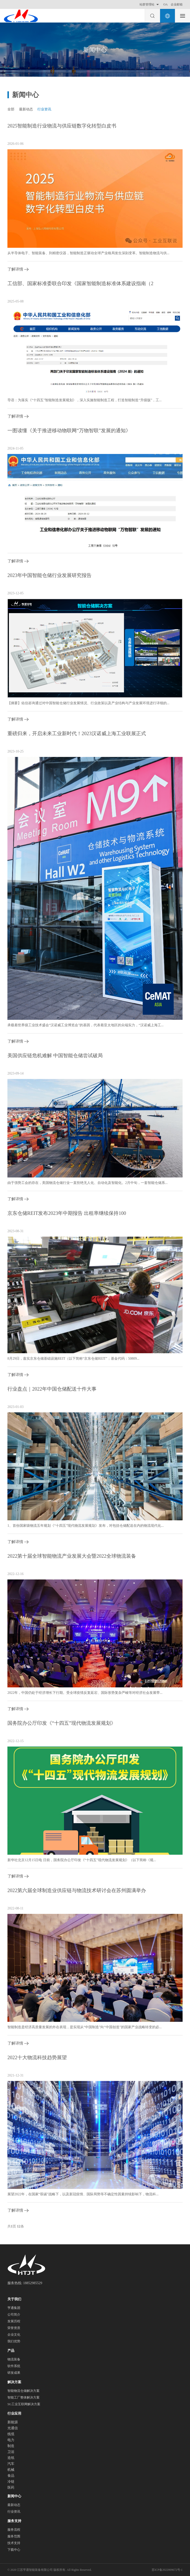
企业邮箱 (177, 4)
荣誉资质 (13, 2328)
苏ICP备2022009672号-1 (167, 2570)
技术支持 (13, 2543)
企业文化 (13, 2334)
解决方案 (14, 2382)
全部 (10, 109)
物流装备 (13, 2359)
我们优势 (13, 2341)
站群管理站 (150, 4)
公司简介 (13, 2314)
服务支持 (14, 2521)
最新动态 (26, 109)
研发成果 (13, 2373)
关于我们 (14, 2299)
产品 (10, 2350)
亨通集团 (13, 2308)
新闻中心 (14, 2496)
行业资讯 (44, 109)
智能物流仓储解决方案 (23, 2391)
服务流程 (13, 2529)
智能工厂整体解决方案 (23, 2397)
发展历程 (13, 2321)
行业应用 (14, 2413)
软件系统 (13, 2366)
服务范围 (13, 2536)
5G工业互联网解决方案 (23, 2404)
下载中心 (13, 2549)
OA (165, 4)
